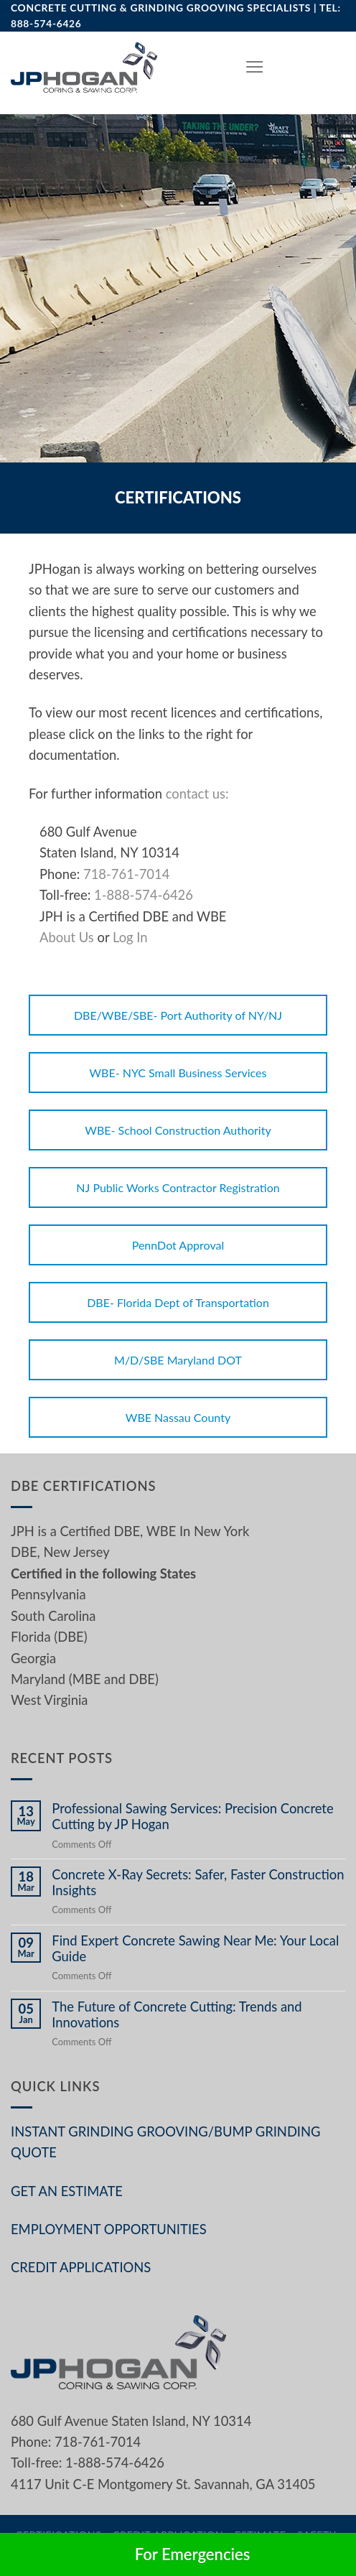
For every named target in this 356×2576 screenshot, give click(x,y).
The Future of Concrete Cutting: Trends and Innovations (176, 2014)
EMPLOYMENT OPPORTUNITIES (109, 2229)
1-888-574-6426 (143, 895)
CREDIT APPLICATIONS (81, 2267)
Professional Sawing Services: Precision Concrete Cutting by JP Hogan (192, 1816)
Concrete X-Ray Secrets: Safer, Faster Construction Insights (198, 1882)
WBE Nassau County (178, 1417)
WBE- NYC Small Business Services (178, 1072)
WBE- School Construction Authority (178, 1130)
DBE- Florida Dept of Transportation (178, 1302)
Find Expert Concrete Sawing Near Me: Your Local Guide (195, 1948)
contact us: (197, 793)
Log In (130, 937)
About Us (66, 937)
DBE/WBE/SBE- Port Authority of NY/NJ (178, 1015)
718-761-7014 (126, 874)
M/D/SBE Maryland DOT (178, 1360)
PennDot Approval (178, 1245)
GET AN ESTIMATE (67, 2191)
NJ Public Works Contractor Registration (177, 1187)
